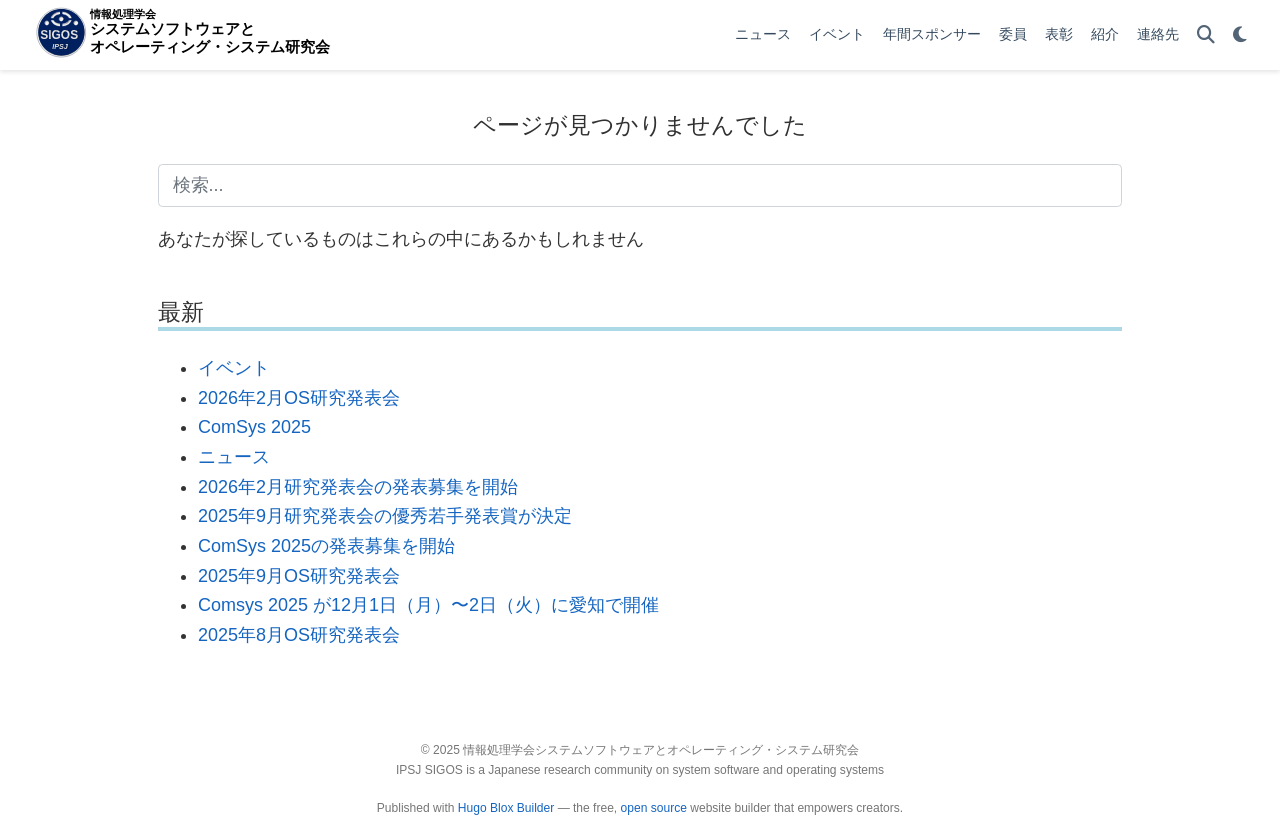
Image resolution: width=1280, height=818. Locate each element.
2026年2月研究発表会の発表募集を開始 (358, 487)
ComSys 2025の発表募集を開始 (326, 546)
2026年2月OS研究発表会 (299, 398)
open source (654, 808)
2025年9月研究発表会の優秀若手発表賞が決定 (385, 516)
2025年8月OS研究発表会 (299, 635)
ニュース (234, 457)
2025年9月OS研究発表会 (299, 576)
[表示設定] (1240, 35)
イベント (234, 368)
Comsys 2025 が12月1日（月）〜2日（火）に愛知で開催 (428, 605)
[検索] (1206, 35)
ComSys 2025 (254, 427)
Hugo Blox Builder (506, 808)
